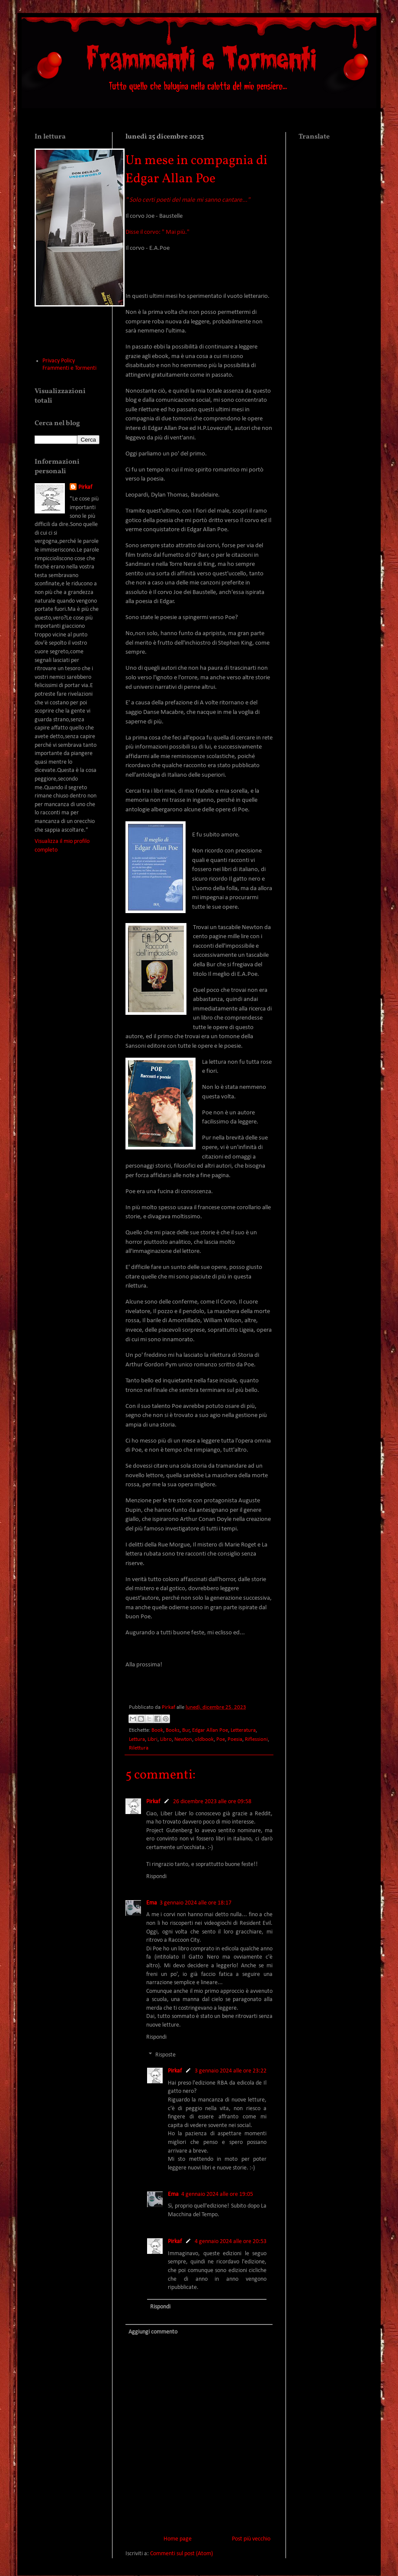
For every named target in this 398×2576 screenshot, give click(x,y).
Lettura (137, 1739)
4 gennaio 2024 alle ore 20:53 (230, 2241)
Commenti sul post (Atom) (181, 2553)
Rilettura (138, 1748)
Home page (178, 2539)
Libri (152, 1739)
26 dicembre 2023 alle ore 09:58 (212, 1801)
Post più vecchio (251, 2539)
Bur (186, 1730)
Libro (166, 1739)
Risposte (165, 2055)
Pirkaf (153, 1801)
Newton (183, 1739)
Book (157, 1730)
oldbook (204, 1739)
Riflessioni (256, 1739)
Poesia (235, 1739)
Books (173, 1730)
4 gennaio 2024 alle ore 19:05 (217, 2194)
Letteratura (243, 1730)
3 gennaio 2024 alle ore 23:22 (230, 2071)
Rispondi (156, 1876)
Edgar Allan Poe (210, 1730)
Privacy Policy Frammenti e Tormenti (69, 364)
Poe (220, 1739)
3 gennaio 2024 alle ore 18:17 (195, 1903)
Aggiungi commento (152, 2332)
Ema (151, 1903)
